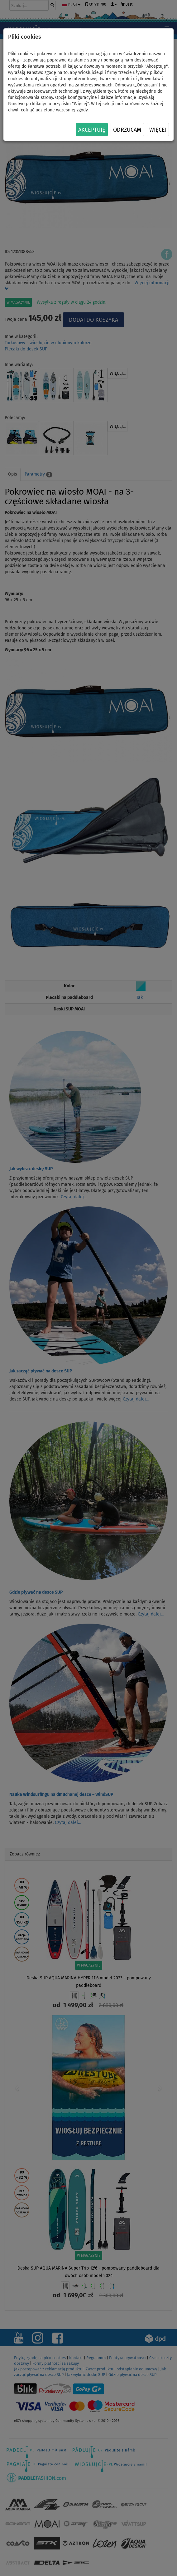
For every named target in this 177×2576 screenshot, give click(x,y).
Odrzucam (127, 129)
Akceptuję (91, 129)
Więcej (157, 129)
